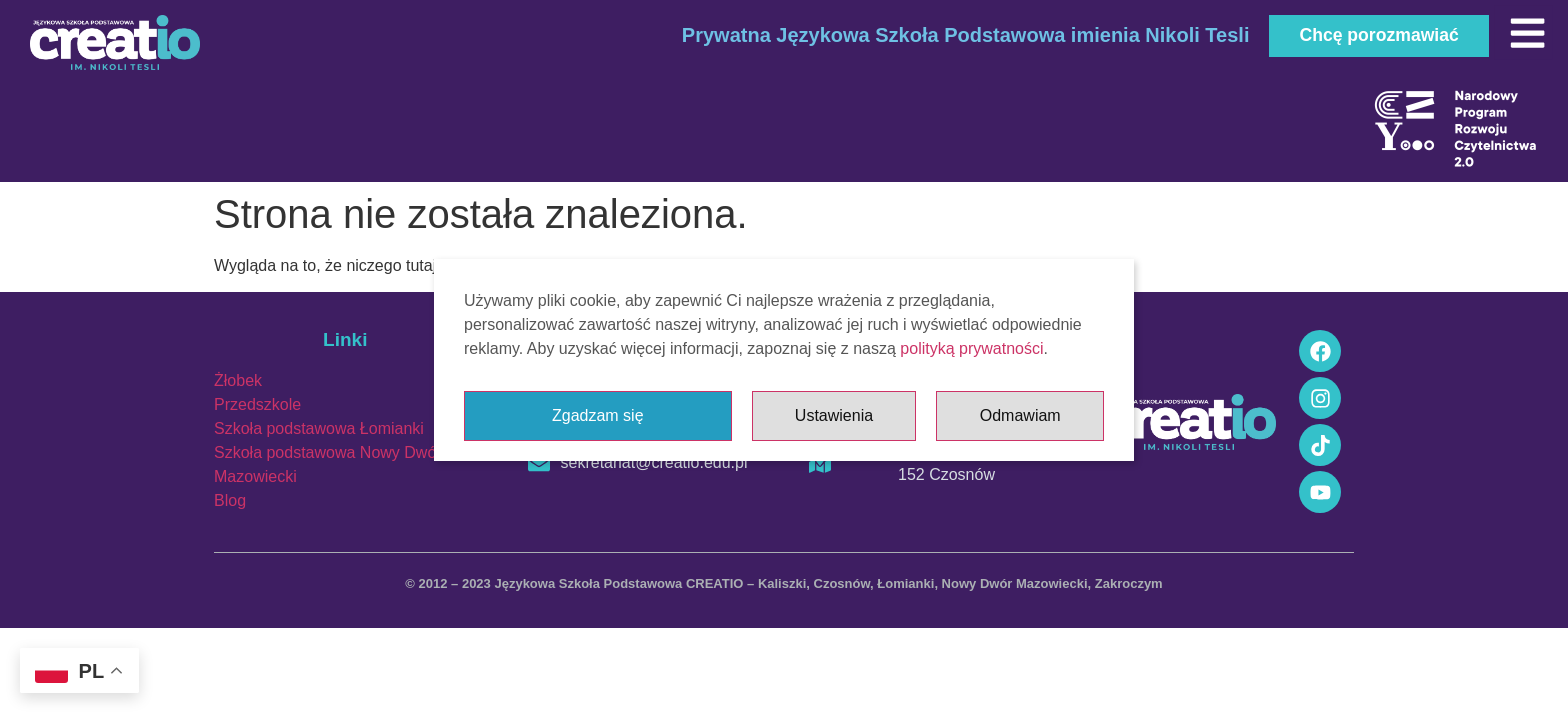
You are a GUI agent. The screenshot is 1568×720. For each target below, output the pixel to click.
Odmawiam (1020, 415)
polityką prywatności (971, 348)
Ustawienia (834, 415)
